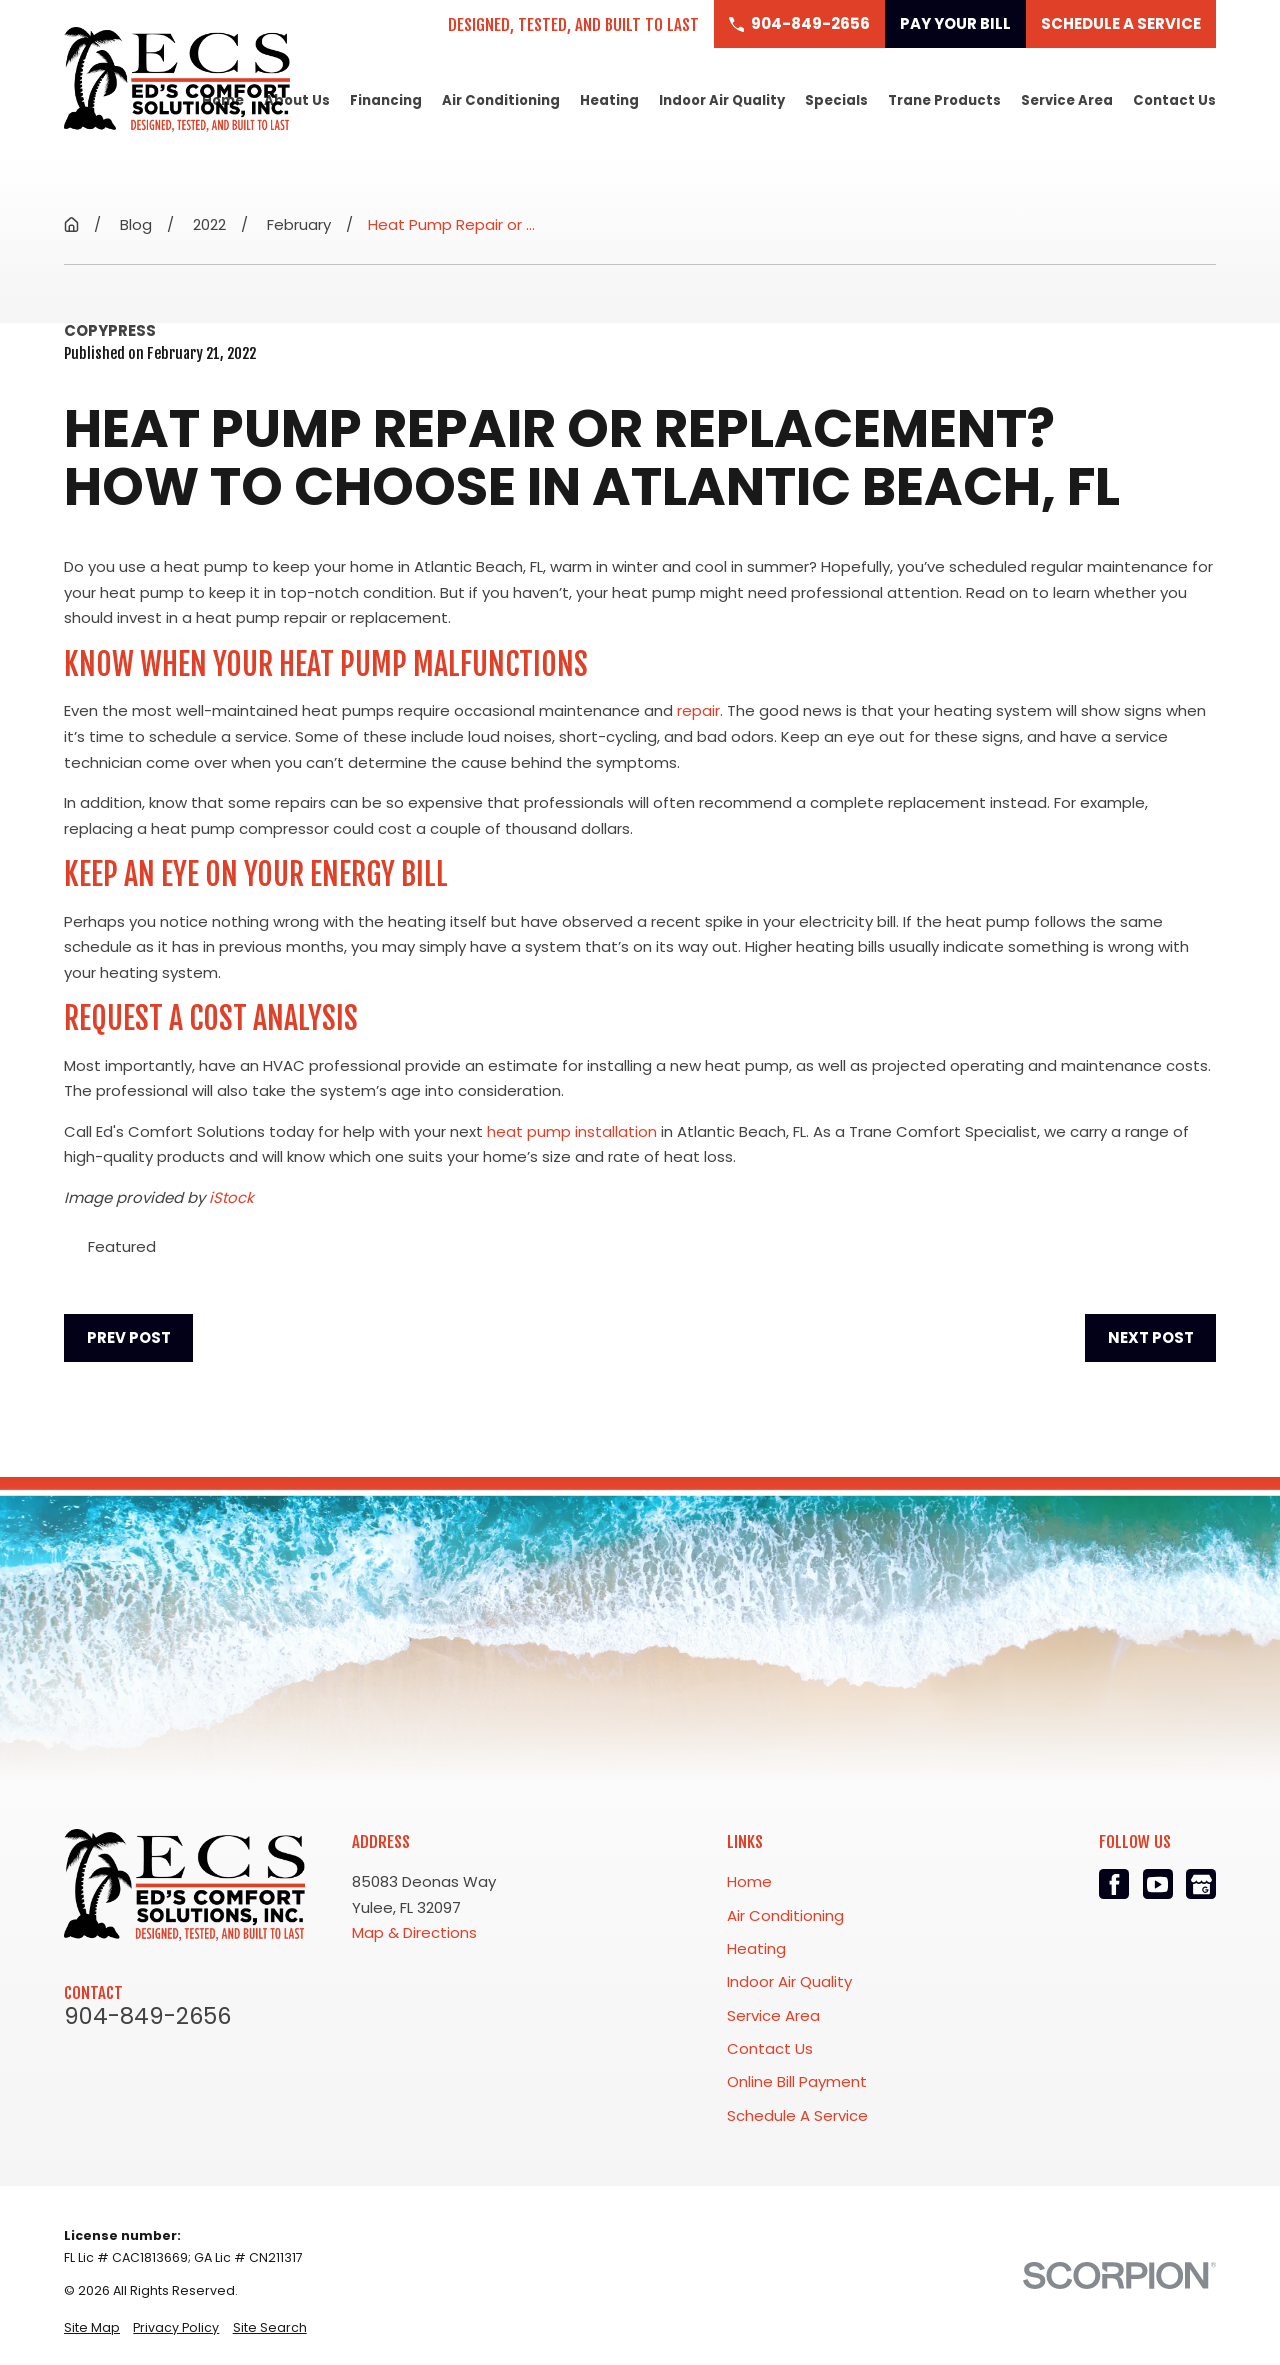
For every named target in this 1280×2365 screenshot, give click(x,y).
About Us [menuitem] (297, 100)
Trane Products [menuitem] (944, 100)
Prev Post (129, 1337)
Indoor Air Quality (789, 1981)
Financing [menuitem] (386, 100)
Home (749, 1881)
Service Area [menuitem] (1067, 100)
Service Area (773, 2015)
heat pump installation (572, 1131)
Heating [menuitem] (609, 100)
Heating (756, 1948)
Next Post (1151, 1337)
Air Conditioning (785, 1915)
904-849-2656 (147, 2016)
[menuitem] (92, 2327)
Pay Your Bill (955, 23)
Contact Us (770, 2048)
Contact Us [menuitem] (1174, 100)
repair (698, 710)
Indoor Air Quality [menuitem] (722, 100)
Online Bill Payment (797, 2081)
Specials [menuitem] (836, 100)
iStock (231, 1197)
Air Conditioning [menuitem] (501, 100)
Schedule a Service (1121, 23)
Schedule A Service (797, 2115)
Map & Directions (414, 1932)
